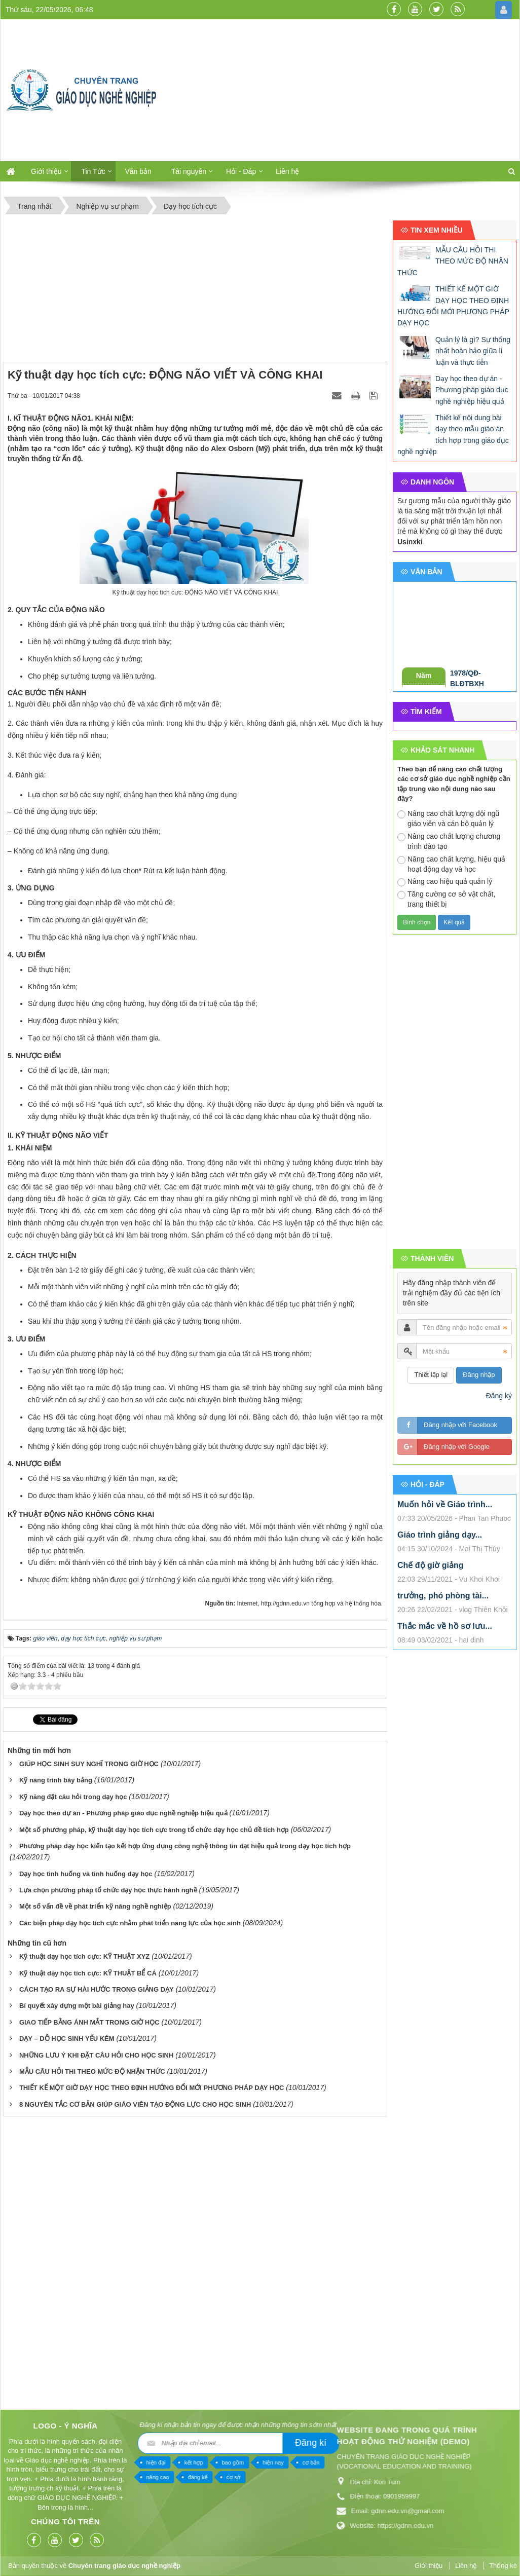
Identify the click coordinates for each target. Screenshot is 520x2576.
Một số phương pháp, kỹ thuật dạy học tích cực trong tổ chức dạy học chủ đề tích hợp (154, 1830)
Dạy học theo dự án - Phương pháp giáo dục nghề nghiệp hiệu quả (123, 1813)
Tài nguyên (188, 171)
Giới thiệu (46, 171)
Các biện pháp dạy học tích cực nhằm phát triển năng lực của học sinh (130, 1923)
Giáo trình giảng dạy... (439, 1534)
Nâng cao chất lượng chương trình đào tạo (448, 841)
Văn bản (138, 171)
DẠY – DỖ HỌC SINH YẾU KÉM (67, 2038)
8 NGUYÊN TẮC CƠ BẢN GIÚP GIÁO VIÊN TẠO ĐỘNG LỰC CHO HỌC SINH (135, 2104)
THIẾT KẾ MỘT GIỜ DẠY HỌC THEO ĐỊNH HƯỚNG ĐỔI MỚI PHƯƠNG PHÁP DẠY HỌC (151, 2088)
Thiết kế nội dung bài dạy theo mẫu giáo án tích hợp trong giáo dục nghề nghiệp (453, 435)
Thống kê (503, 2565)
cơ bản (102, 2462)
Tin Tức (93, 171)
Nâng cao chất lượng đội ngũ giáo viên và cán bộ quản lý (448, 818)
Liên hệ (287, 171)
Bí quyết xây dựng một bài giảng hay (76, 2005)
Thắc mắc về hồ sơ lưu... (444, 1626)
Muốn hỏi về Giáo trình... (444, 1504)
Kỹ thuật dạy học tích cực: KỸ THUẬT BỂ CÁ (88, 1973)
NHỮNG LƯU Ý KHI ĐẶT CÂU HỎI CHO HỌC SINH (96, 2055)
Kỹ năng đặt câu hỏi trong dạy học (73, 1797)
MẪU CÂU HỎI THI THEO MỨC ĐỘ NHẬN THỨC (92, 2071)
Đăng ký (499, 1396)
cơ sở (25, 2477)
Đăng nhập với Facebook (460, 1425)
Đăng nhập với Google (457, 1446)
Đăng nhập (479, 1374)
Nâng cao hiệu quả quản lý (444, 881)
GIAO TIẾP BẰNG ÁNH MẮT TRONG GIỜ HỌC (89, 2022)
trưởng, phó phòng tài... (443, 1595)
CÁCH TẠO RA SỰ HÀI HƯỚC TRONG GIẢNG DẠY (96, 1989)
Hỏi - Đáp (241, 171)
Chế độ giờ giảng (430, 1565)
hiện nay (64, 2462)
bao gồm (24, 2462)
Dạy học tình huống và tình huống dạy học (86, 1874)
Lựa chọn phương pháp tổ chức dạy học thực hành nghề (108, 1890)
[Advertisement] (345, 90)
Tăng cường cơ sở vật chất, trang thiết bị (446, 899)
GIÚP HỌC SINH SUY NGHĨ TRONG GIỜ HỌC (89, 1764)
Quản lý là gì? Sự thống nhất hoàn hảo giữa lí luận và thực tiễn (472, 350)
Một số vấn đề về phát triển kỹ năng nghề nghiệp (95, 1906)
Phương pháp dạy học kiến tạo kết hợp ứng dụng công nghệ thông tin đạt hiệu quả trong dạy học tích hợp (185, 1846)
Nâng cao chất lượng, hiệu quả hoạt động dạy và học (451, 864)
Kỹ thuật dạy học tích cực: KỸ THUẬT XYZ (84, 1956)
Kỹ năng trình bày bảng (55, 1780)
